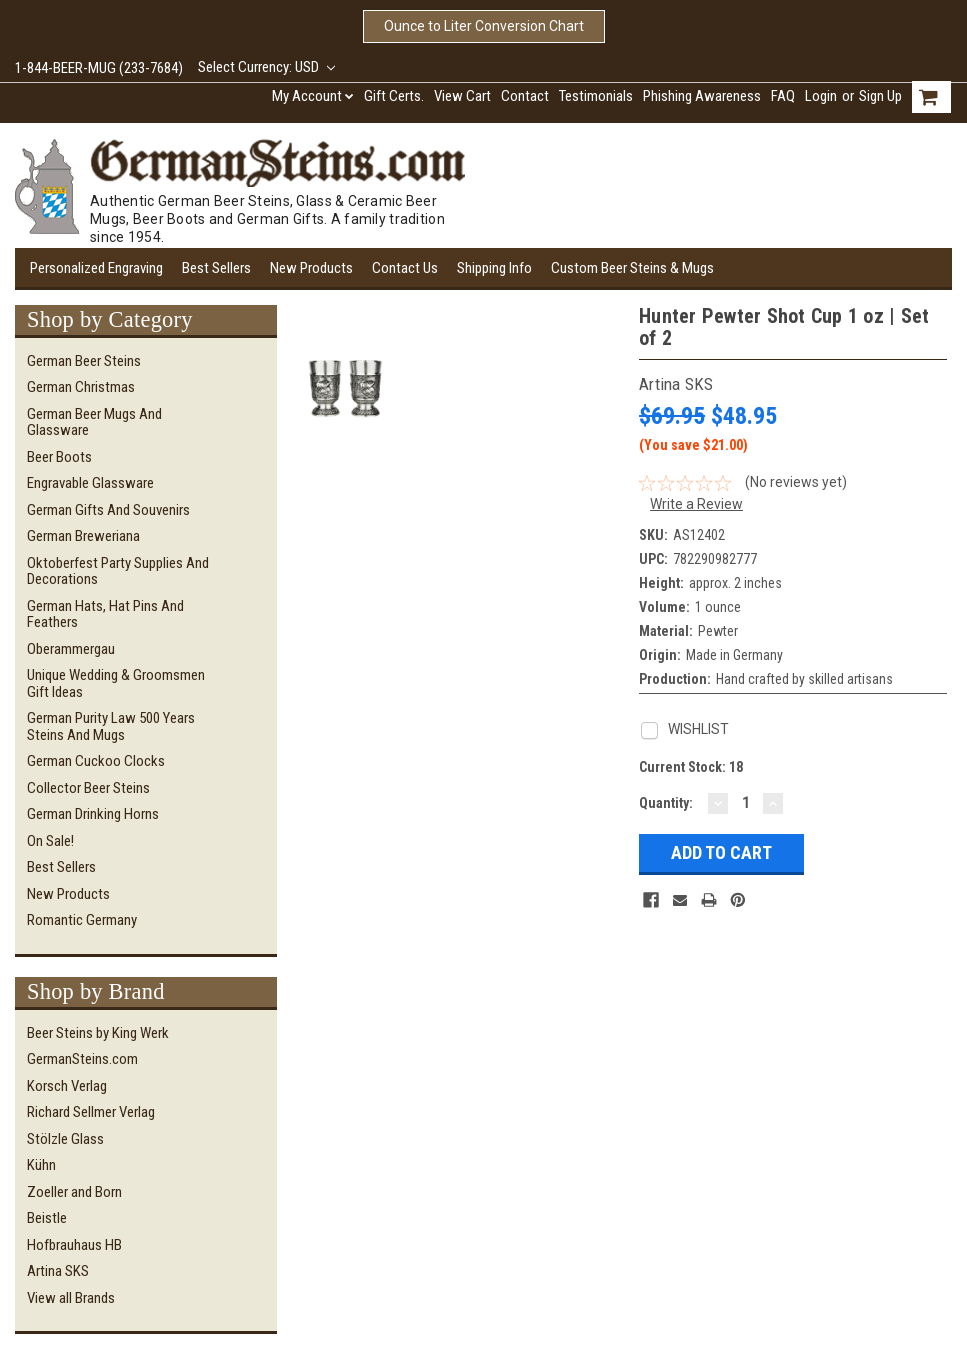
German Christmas (81, 387)
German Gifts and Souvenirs (108, 510)
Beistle (47, 1218)
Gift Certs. (394, 96)
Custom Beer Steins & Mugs (632, 268)
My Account (313, 96)
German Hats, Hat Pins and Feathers (105, 614)
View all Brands (71, 1298)
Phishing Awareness (702, 96)
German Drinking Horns (93, 814)
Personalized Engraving (96, 268)
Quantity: (666, 803)
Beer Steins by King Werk (98, 1033)
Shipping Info (494, 268)
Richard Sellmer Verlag (91, 1112)
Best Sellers (216, 268)
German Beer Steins (84, 361)
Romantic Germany (82, 920)
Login (821, 96)
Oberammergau (71, 649)
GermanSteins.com (82, 1059)
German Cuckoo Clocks (96, 761)
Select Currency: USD (266, 67)
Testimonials (596, 96)
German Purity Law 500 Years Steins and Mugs (111, 726)
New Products (311, 268)
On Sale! (50, 841)
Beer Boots (59, 457)
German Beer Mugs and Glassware (94, 422)
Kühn (41, 1165)
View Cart (462, 96)
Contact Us (405, 268)
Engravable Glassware (90, 483)
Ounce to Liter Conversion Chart (484, 26)
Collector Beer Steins (88, 788)
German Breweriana (83, 536)
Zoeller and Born (74, 1192)
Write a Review (696, 504)
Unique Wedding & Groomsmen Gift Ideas (116, 683)
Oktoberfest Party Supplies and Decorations (118, 571)
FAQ (783, 96)
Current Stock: (691, 767)
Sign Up (880, 96)
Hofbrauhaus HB (74, 1245)
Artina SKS (58, 1271)
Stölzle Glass (65, 1139)
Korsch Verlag (67, 1086)
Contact (525, 96)
